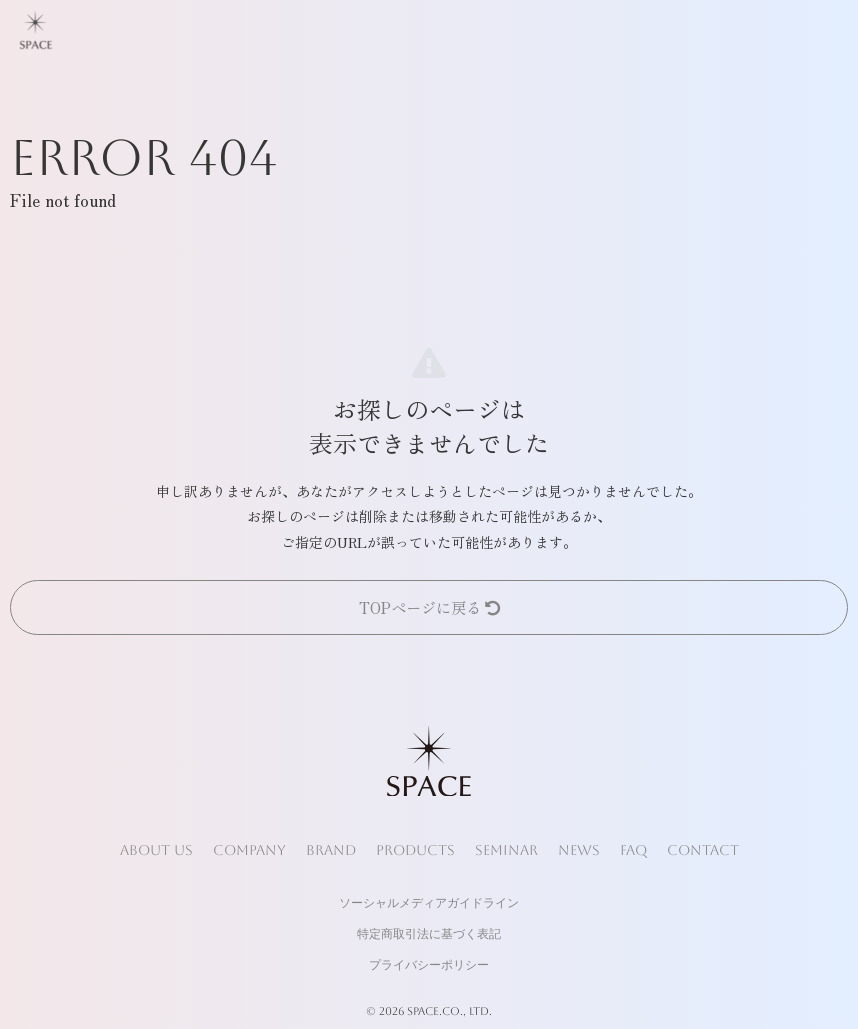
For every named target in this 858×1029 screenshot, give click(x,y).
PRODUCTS (415, 850)
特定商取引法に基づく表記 (429, 934)
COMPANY (249, 850)
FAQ (633, 850)
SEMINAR (506, 850)
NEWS (579, 850)
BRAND (331, 850)
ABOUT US (156, 850)
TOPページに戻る (429, 607)
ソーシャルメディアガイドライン (429, 903)
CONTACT (703, 850)
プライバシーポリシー (429, 965)
